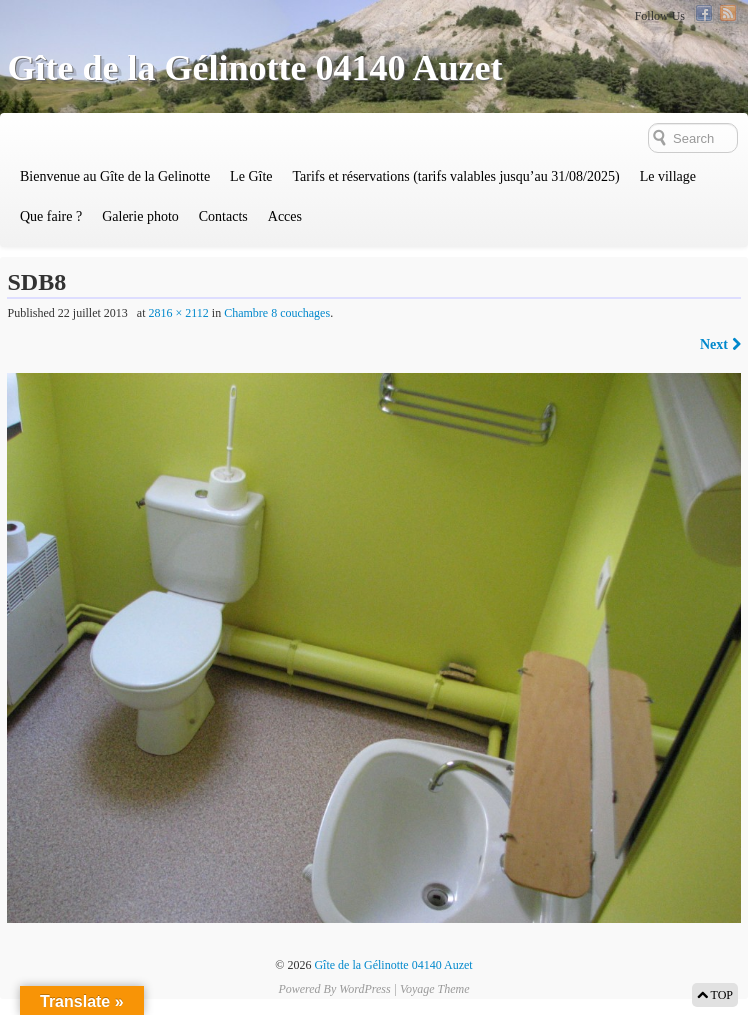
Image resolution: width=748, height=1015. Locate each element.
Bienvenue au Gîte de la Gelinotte (115, 176)
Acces (285, 216)
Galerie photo (140, 216)
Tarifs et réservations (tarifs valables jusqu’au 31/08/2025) (455, 176)
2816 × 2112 (178, 313)
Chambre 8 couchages (277, 313)
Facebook (704, 13)
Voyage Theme (435, 989)
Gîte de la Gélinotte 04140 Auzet (254, 68)
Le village (668, 176)
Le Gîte (251, 176)
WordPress (364, 989)
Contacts (223, 216)
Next (720, 344)
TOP (715, 995)
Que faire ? (51, 216)
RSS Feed (728, 13)
